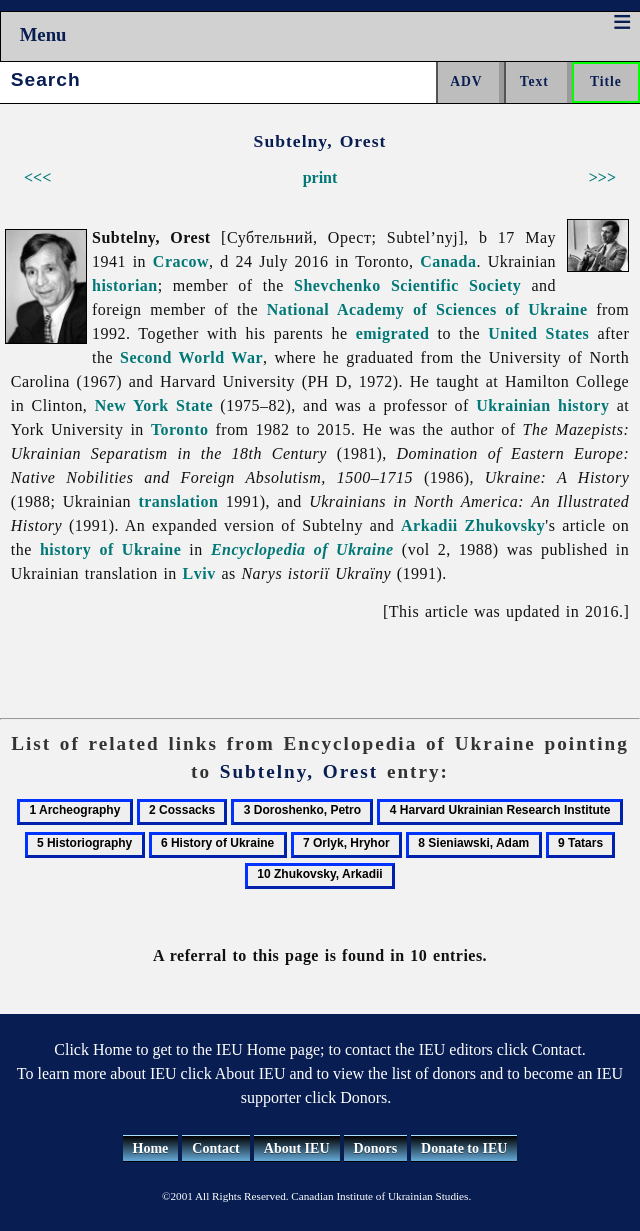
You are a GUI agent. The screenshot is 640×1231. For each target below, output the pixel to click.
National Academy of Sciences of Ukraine (427, 309)
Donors (376, 1148)
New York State (154, 405)
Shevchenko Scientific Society (407, 285)
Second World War (191, 357)
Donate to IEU (464, 1148)
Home (151, 1148)
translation (178, 501)
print (320, 177)
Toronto (180, 429)
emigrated (393, 333)
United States (538, 333)
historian (125, 285)
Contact (215, 1148)
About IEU (297, 1148)
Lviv (199, 573)
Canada (448, 261)
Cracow (181, 261)
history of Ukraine (110, 549)
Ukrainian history (542, 405)
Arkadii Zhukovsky (473, 525)
